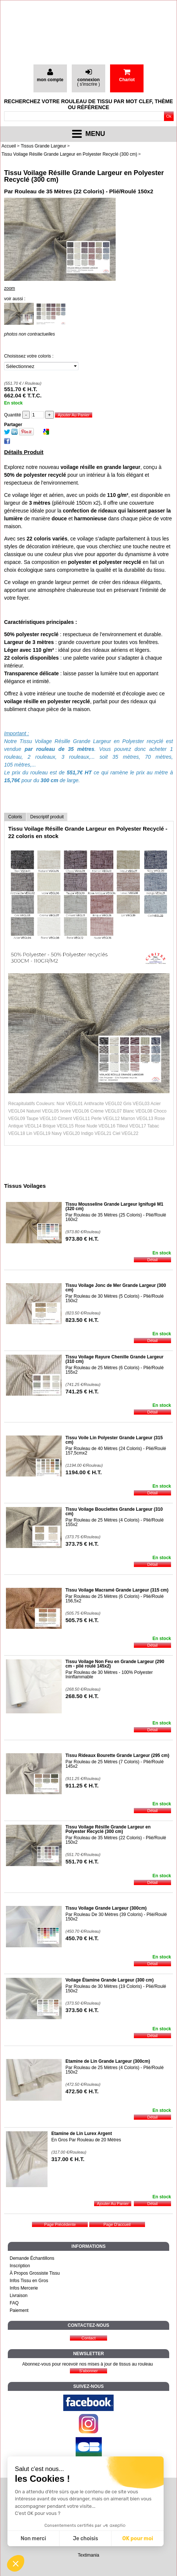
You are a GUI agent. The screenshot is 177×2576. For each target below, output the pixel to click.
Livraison (19, 2295)
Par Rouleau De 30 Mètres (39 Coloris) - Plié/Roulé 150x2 (116, 1916)
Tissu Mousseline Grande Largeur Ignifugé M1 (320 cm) (114, 1206)
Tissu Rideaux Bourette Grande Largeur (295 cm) (117, 1755)
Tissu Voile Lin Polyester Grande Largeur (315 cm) (114, 1439)
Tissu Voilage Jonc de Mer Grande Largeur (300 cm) (115, 1287)
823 (82, 1320)
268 (82, 1696)
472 (82, 2091)
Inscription (20, 2265)
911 (82, 1785)
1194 (83, 1472)
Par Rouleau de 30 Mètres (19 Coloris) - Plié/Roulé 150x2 (115, 1988)
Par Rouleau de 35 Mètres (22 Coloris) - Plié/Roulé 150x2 (115, 1840)
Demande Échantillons (32, 2258)
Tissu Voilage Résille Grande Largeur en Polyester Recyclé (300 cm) (84, 176)
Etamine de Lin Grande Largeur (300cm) (107, 2061)
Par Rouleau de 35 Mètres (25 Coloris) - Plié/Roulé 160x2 (115, 1217)
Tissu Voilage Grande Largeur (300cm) (106, 1908)
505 (82, 1620)
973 (82, 1238)
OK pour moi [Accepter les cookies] (137, 2538)
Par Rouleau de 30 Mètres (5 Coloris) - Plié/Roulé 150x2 (114, 1298)
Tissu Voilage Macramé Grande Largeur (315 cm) (116, 1590)
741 (82, 1391)
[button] (16, 2563)
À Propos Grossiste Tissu (35, 2273)
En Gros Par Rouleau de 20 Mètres (86, 2140)
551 (82, 1861)
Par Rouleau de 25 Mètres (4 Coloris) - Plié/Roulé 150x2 (114, 2069)
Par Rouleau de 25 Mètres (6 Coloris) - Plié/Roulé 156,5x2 (114, 1598)
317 (67, 2159)
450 (82, 1938)
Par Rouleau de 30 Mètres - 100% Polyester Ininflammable (109, 1674)
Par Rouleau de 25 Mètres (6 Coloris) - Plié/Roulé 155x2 (114, 1369)
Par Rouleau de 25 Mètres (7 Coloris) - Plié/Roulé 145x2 (114, 1764)
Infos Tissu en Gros (29, 2280)
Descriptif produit (47, 816)
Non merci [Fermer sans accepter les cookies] (33, 2538)
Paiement (19, 2310)
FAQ (14, 2303)
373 (82, 1544)
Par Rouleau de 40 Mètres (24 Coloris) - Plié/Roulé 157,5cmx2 (115, 1450)
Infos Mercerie (24, 2288)
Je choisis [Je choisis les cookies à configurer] (85, 2538)
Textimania (88, 2555)
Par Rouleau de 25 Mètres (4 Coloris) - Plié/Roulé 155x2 (114, 1522)
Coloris (15, 816)
